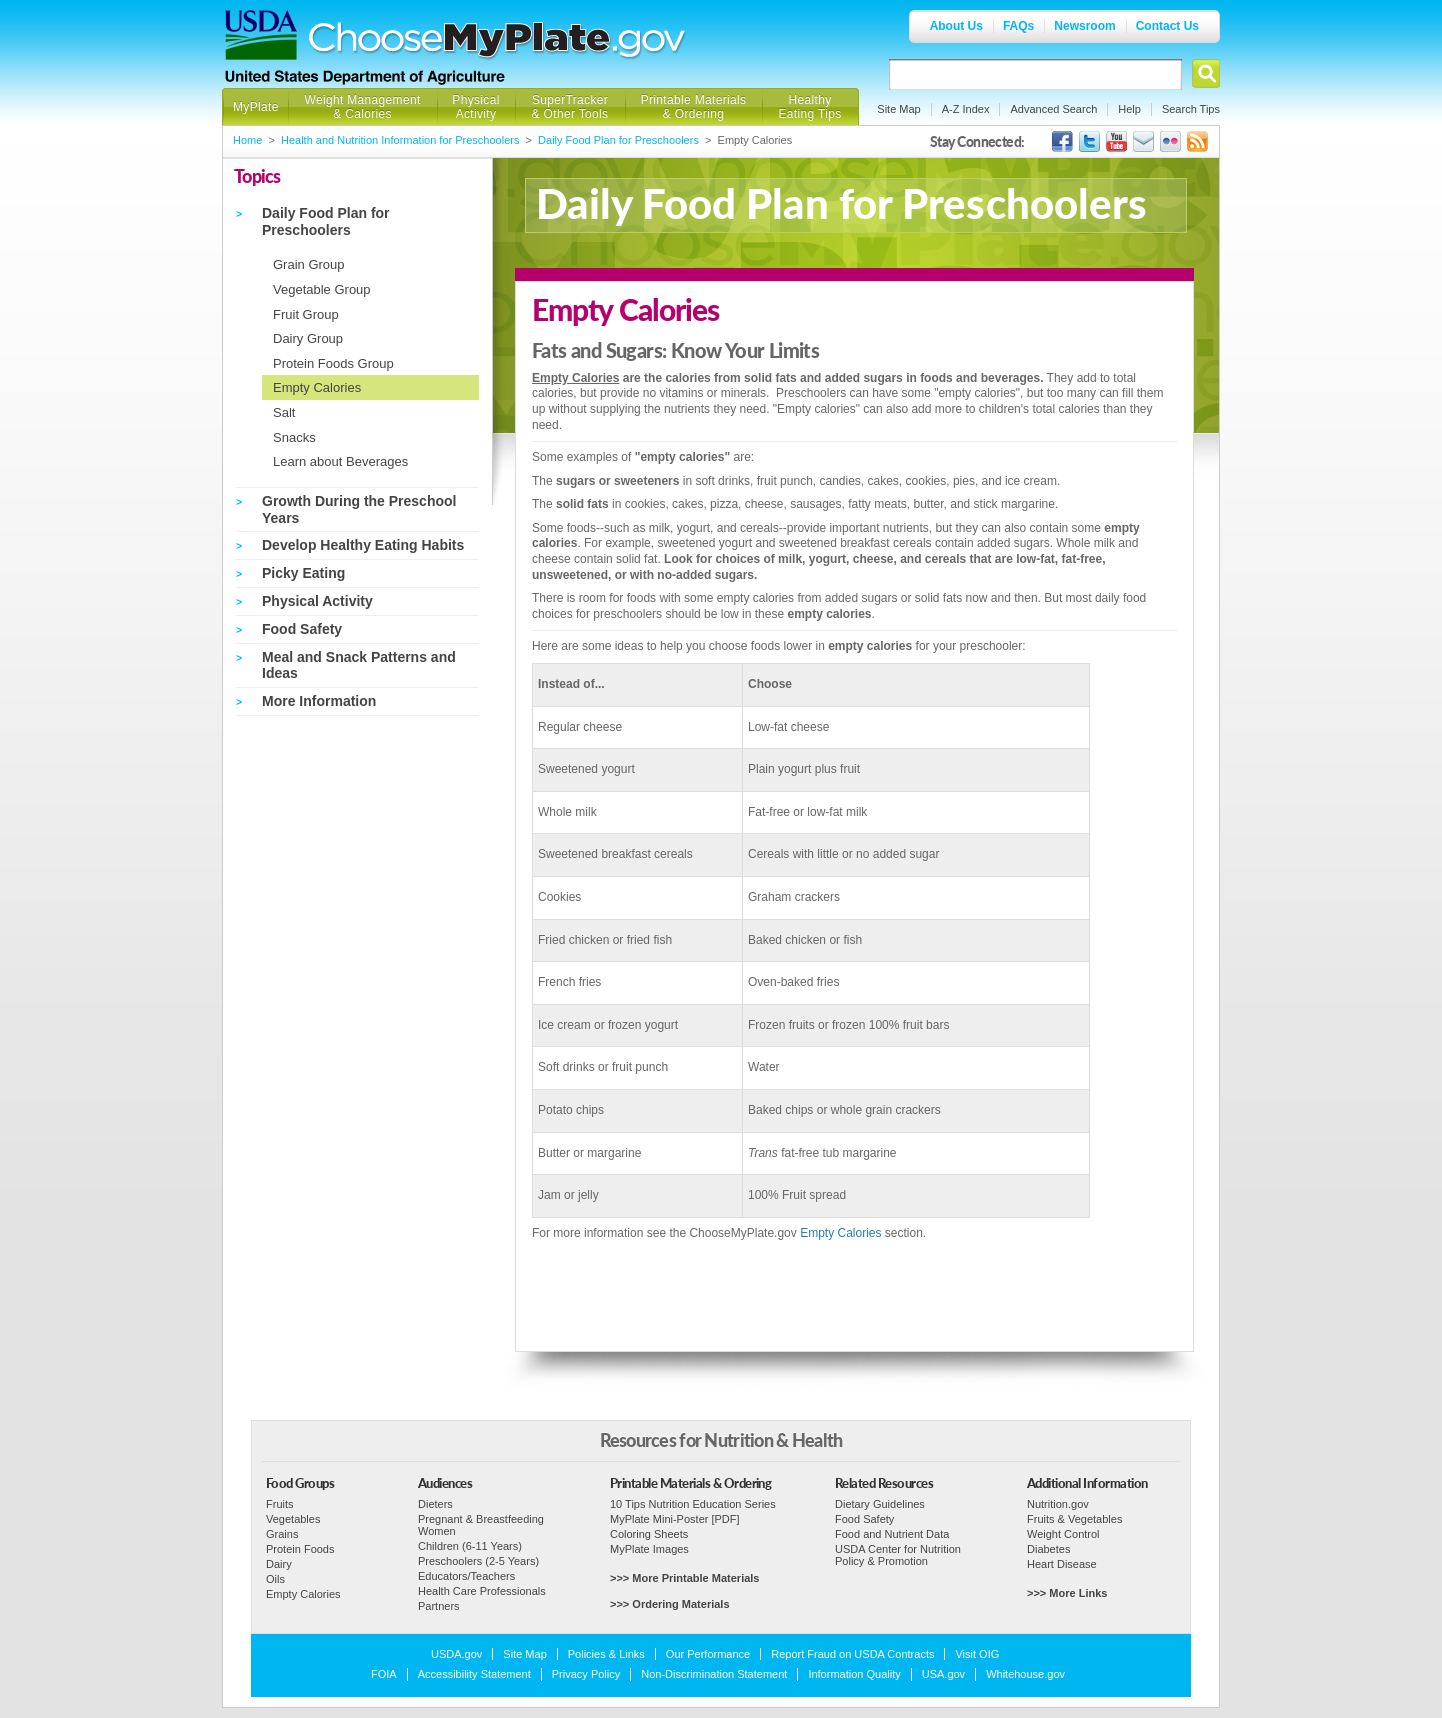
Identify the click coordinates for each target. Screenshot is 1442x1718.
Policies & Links (606, 1654)
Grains (282, 1534)
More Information (319, 701)
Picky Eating (303, 573)
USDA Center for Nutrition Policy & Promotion (898, 1555)
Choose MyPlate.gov (498, 41)
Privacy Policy (586, 1674)
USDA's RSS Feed (1197, 141)
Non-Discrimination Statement (714, 1674)
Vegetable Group (322, 289)
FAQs (1018, 26)
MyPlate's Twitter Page (1089, 141)
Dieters (435, 1504)
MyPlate (256, 107)
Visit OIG (977, 1654)
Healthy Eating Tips (810, 107)
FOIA (384, 1674)
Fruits (280, 1504)
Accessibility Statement (474, 1674)
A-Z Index (966, 109)
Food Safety (302, 629)
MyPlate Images (649, 1549)
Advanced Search (1053, 109)
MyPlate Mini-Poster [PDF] (675, 1519)
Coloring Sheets (649, 1534)
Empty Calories (317, 387)
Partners (439, 1606)
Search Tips (1191, 109)
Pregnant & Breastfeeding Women (481, 1525)
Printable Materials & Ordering (694, 107)
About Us (956, 26)
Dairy (279, 1564)
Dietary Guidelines (880, 1504)
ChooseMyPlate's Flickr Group (1170, 141)
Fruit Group (306, 314)
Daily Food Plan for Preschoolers (618, 140)
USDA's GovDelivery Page (1143, 141)
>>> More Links (1067, 1593)
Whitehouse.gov (1025, 1674)
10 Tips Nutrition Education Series (693, 1504)
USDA (261, 35)
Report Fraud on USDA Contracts (852, 1654)
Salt (284, 412)
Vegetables (293, 1519)
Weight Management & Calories (362, 107)
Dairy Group (308, 338)
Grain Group (309, 264)
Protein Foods (300, 1549)
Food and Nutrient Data (892, 1534)
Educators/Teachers (466, 1576)
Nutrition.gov (1058, 1504)
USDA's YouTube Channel (1116, 141)
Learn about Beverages (340, 461)
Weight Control (1063, 1534)
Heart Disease (1062, 1564)
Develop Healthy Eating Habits (363, 545)
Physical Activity (475, 107)
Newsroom (1084, 26)
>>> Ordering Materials (670, 1604)
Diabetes (1048, 1549)
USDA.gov (456, 1654)
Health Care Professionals (482, 1591)
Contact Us (1167, 26)
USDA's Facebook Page (1062, 141)
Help (1129, 109)
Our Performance (708, 1654)
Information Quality (854, 1674)
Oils (275, 1579)
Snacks (294, 437)
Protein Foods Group (333, 363)
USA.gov (943, 1674)
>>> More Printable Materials (684, 1578)
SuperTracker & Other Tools (570, 107)
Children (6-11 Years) (470, 1546)
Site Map (898, 109)
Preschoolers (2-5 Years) (478, 1561)
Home (247, 140)
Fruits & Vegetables (1074, 1519)
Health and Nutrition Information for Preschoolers (400, 140)
